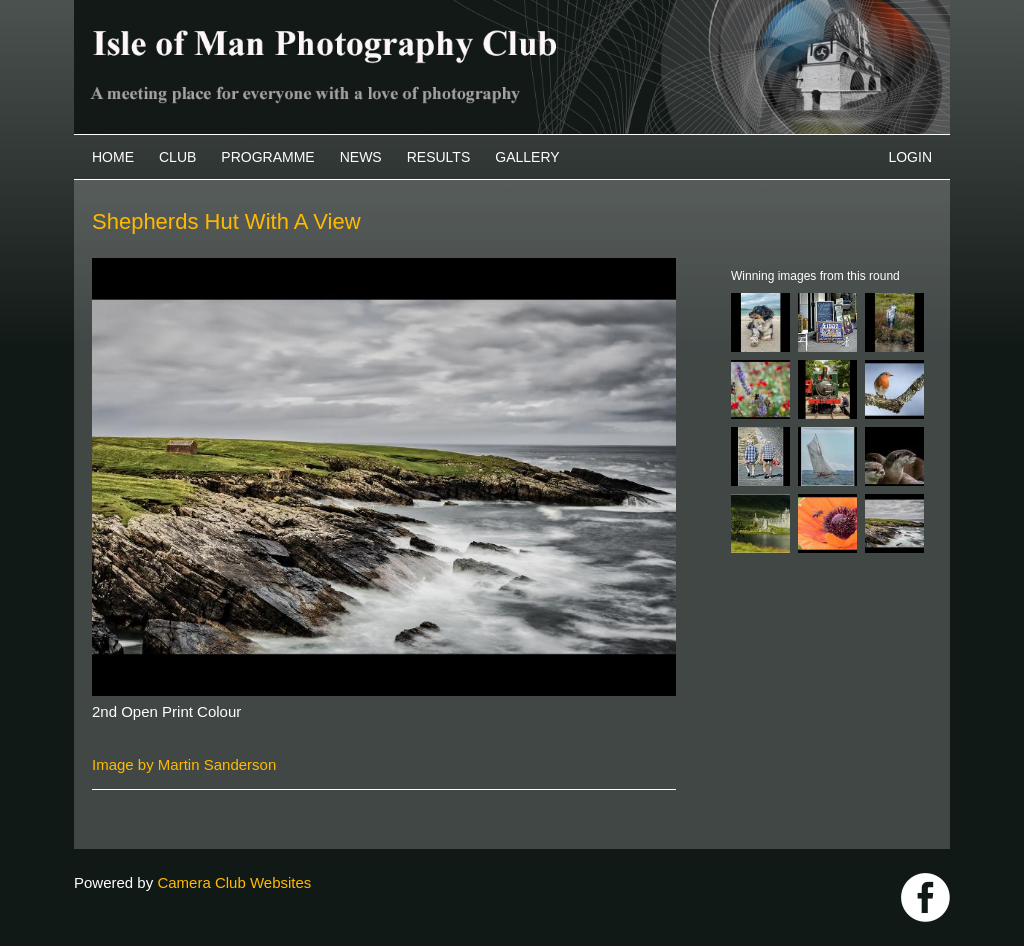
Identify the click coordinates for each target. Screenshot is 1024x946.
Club (177, 157)
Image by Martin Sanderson (184, 764)
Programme (267, 157)
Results (439, 157)
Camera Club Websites (234, 882)
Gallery (527, 157)
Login (910, 157)
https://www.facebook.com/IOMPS (925, 897)
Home (113, 157)
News (361, 157)
